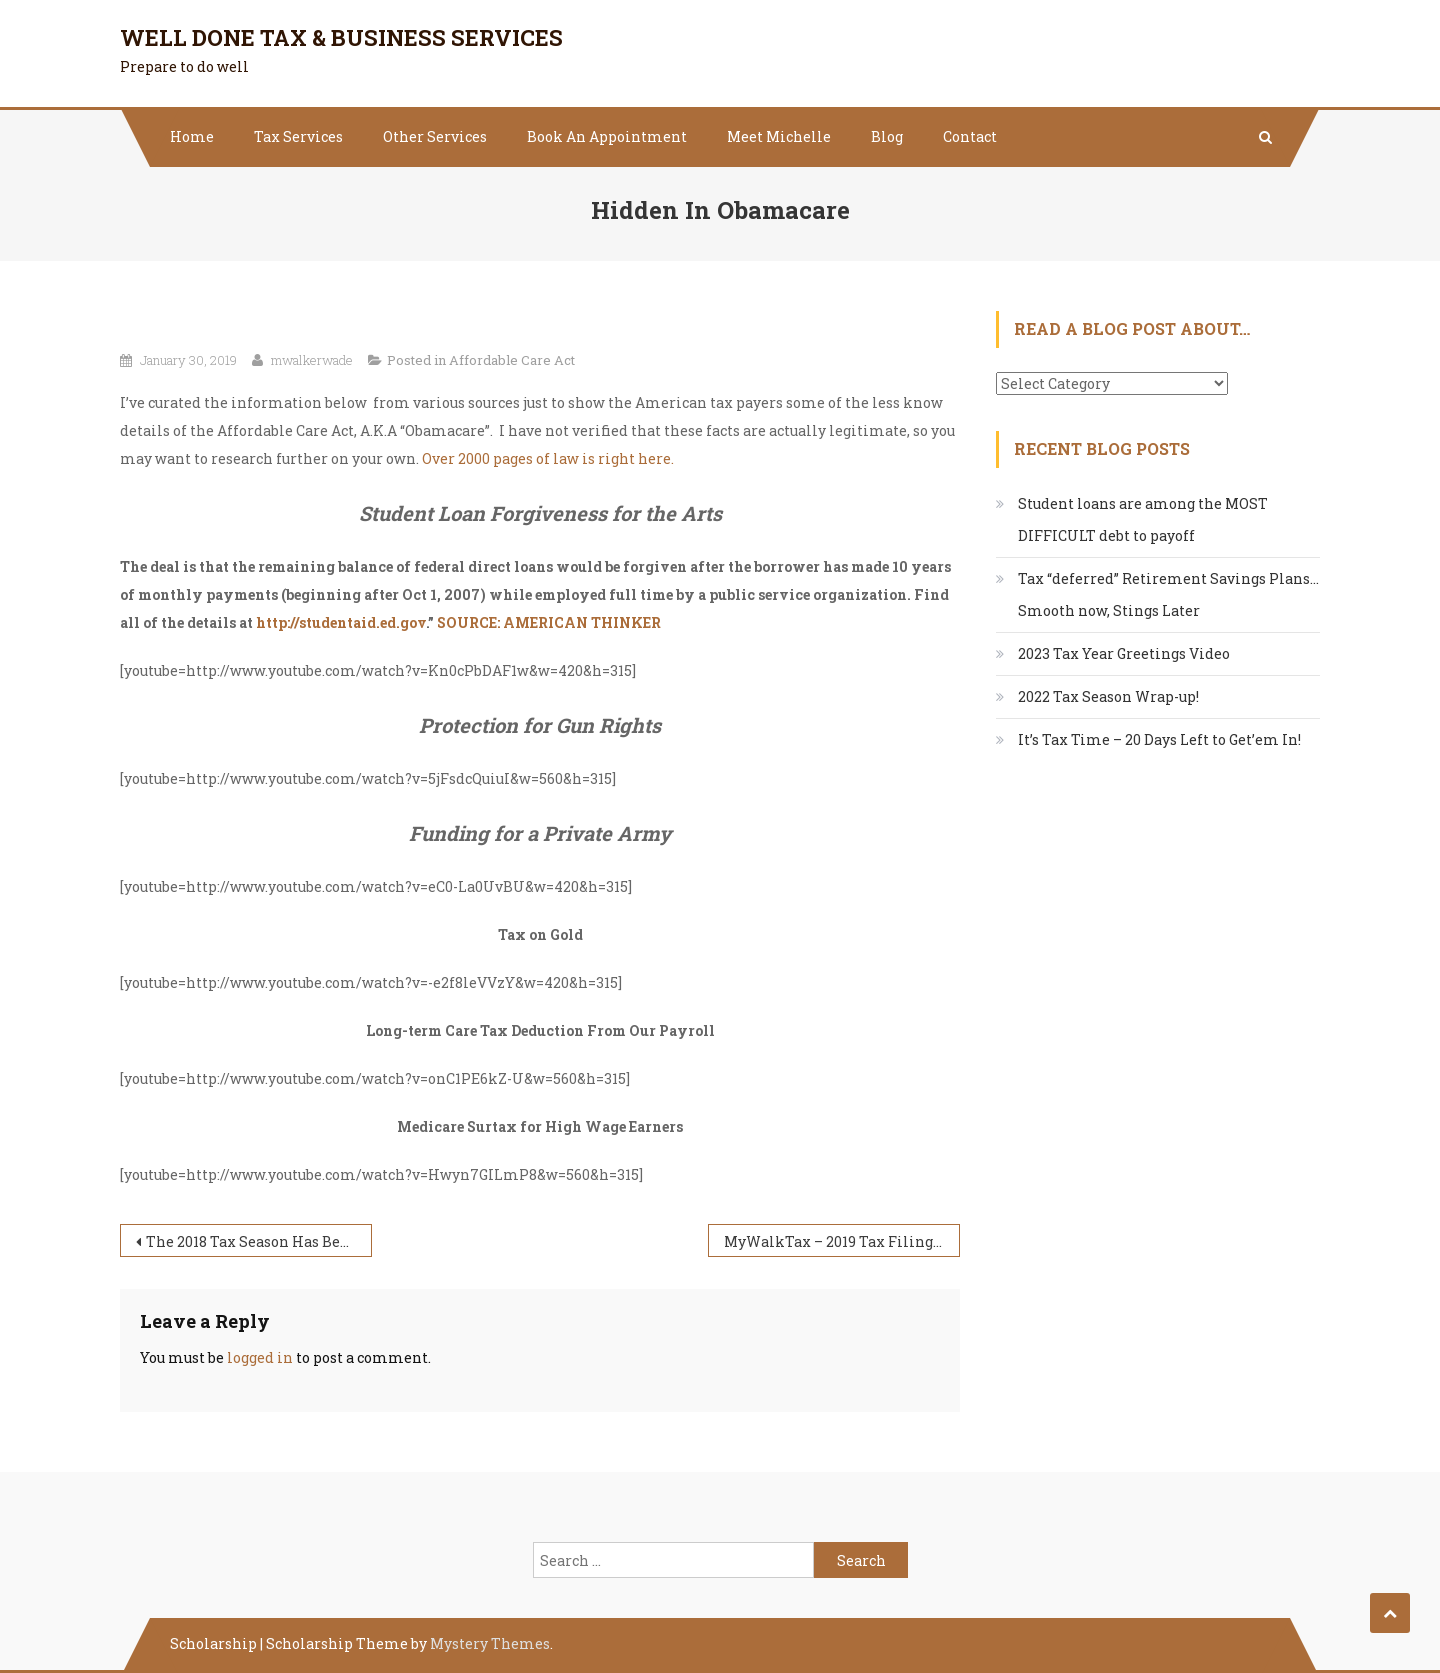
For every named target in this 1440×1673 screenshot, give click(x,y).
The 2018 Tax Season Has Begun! (257, 1241)
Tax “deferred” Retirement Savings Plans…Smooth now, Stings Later (1168, 594)
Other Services (435, 136)
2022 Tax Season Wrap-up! (1108, 696)
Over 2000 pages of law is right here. (548, 458)
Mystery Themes (490, 1643)
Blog (887, 136)
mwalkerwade (312, 360)
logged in (260, 1357)
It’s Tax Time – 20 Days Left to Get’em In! (1159, 739)
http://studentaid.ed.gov (341, 622)
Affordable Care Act (512, 360)
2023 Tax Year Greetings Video (1124, 653)
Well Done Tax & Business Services (341, 37)
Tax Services (298, 136)
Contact (970, 136)
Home (192, 136)
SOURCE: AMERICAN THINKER (549, 622)
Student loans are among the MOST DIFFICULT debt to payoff (1143, 519)
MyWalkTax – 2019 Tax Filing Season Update (842, 1241)
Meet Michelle (779, 136)
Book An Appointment (607, 136)
